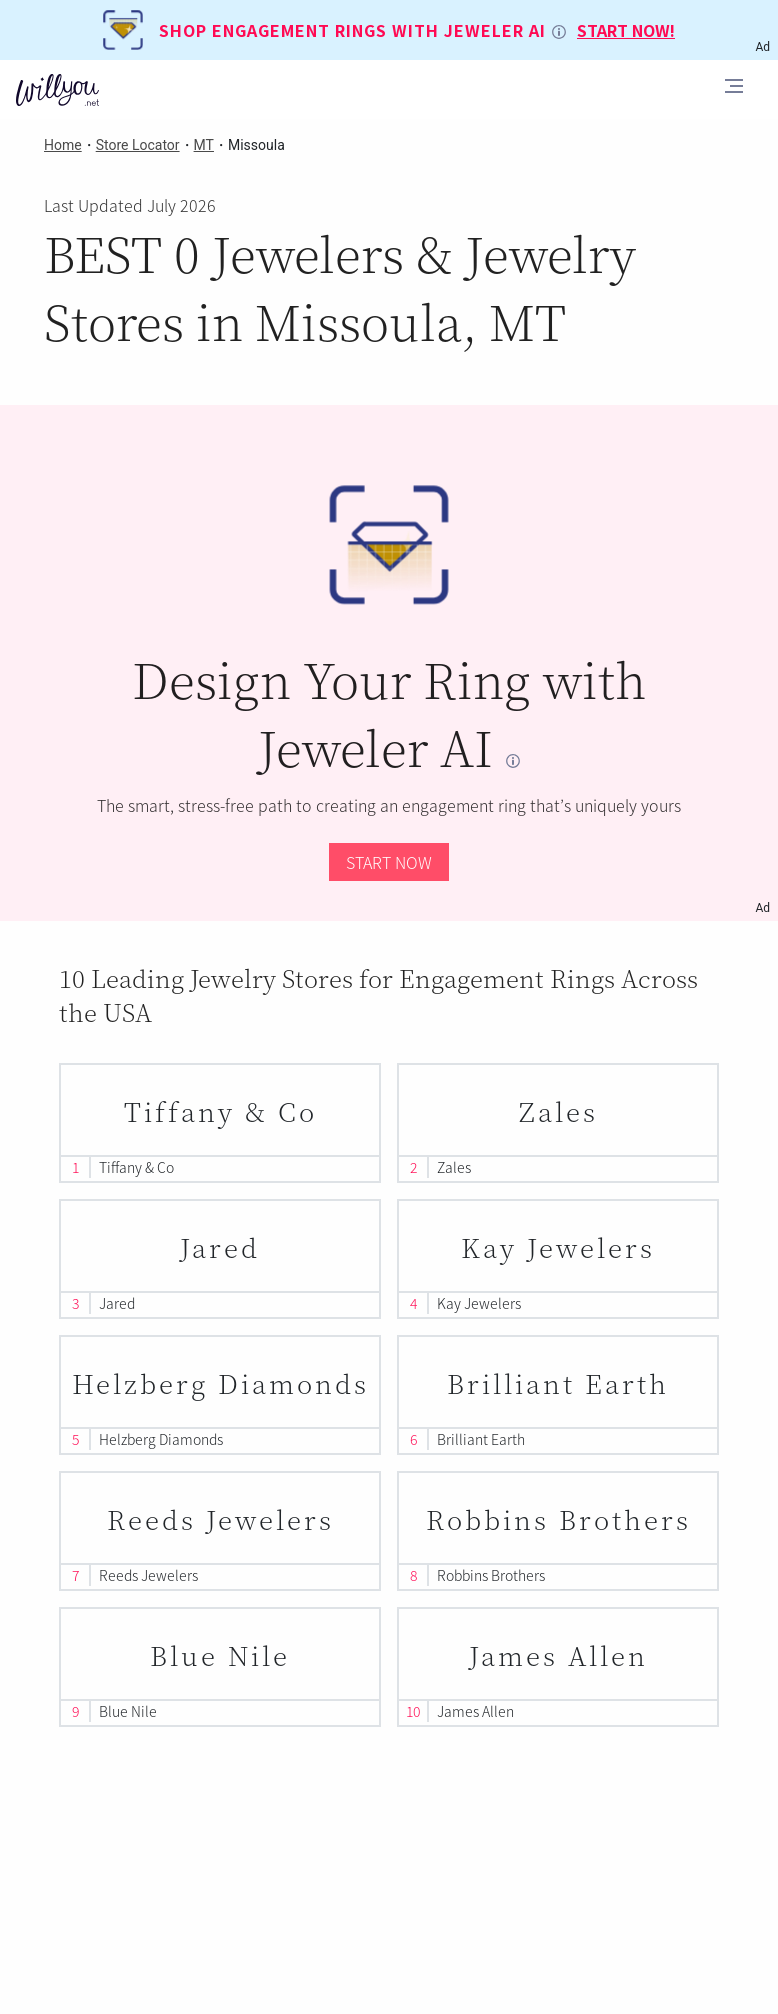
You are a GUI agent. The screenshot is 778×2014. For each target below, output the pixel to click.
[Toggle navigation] (734, 89)
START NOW (389, 862)
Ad (762, 908)
